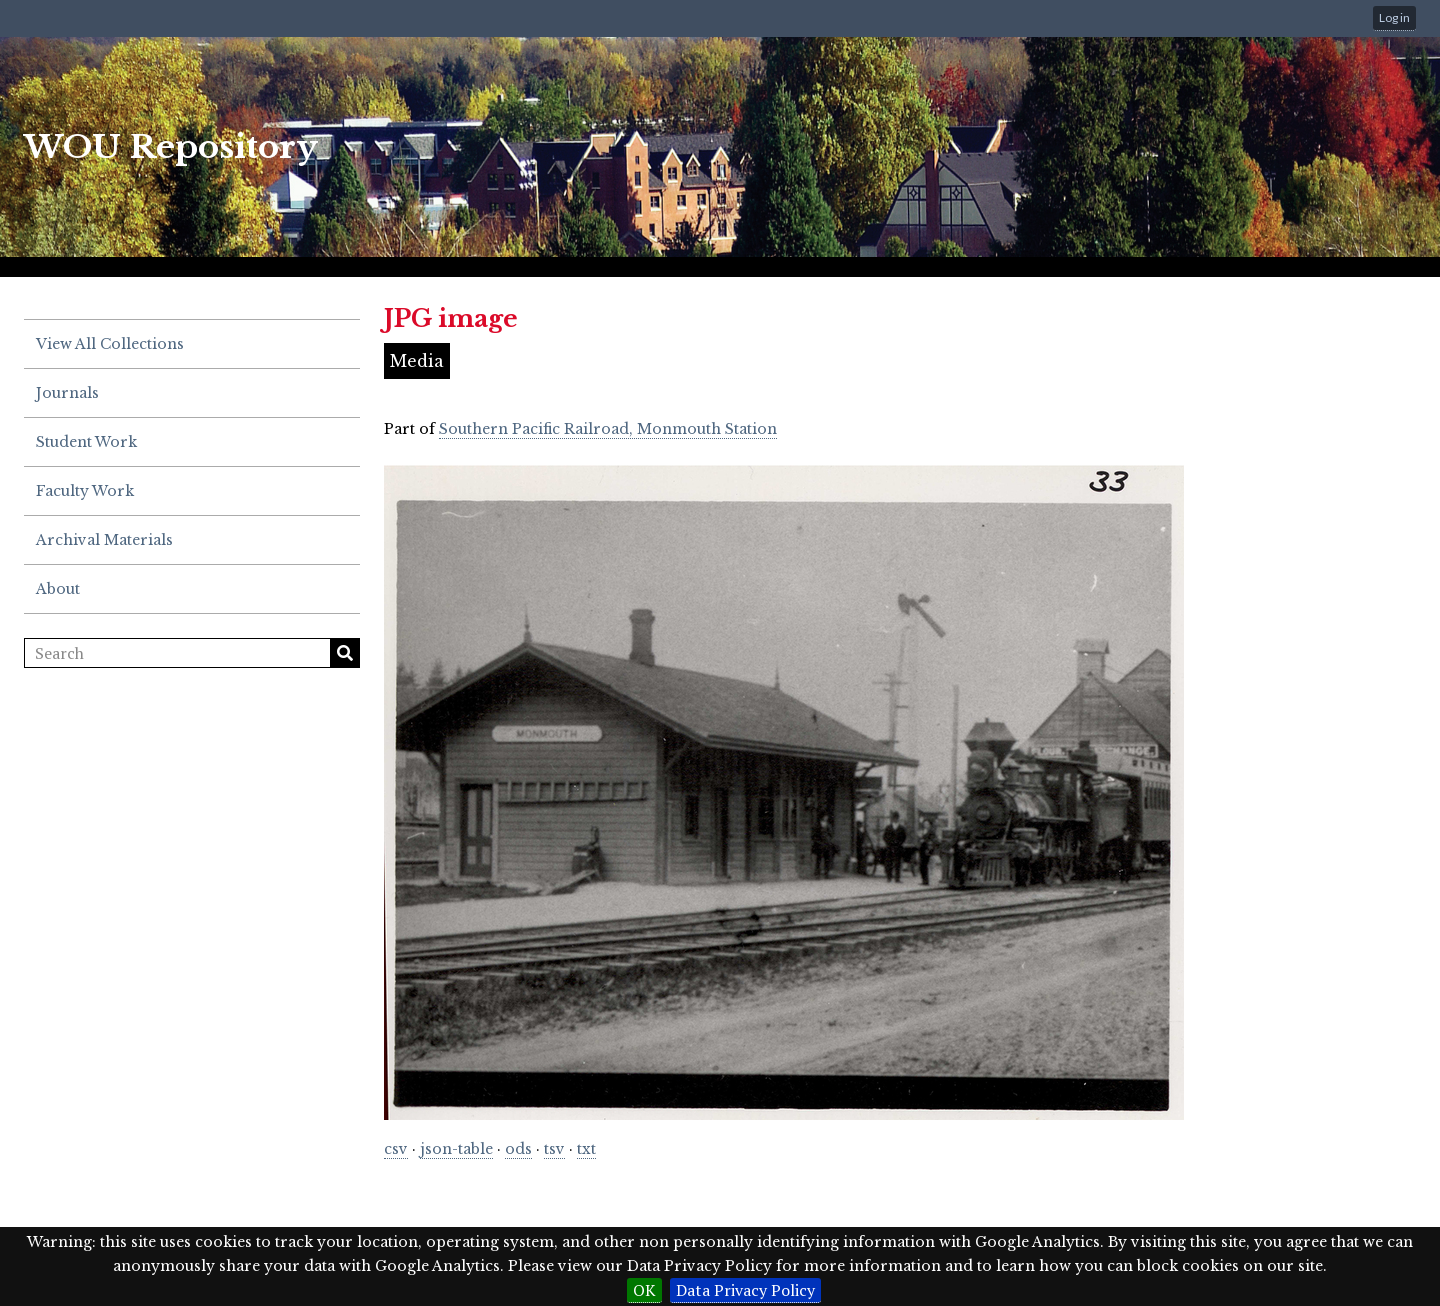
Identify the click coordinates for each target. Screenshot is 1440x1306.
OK (644, 1290)
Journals (67, 393)
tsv (554, 1149)
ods (518, 1149)
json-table (456, 1149)
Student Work (86, 442)
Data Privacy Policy (745, 1290)
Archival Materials (104, 540)
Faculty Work (85, 491)
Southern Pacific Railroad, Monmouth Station (608, 429)
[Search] (192, 653)
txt (586, 1149)
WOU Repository (171, 147)
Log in (1394, 17)
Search (345, 653)
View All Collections (110, 344)
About (58, 589)
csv (396, 1149)
